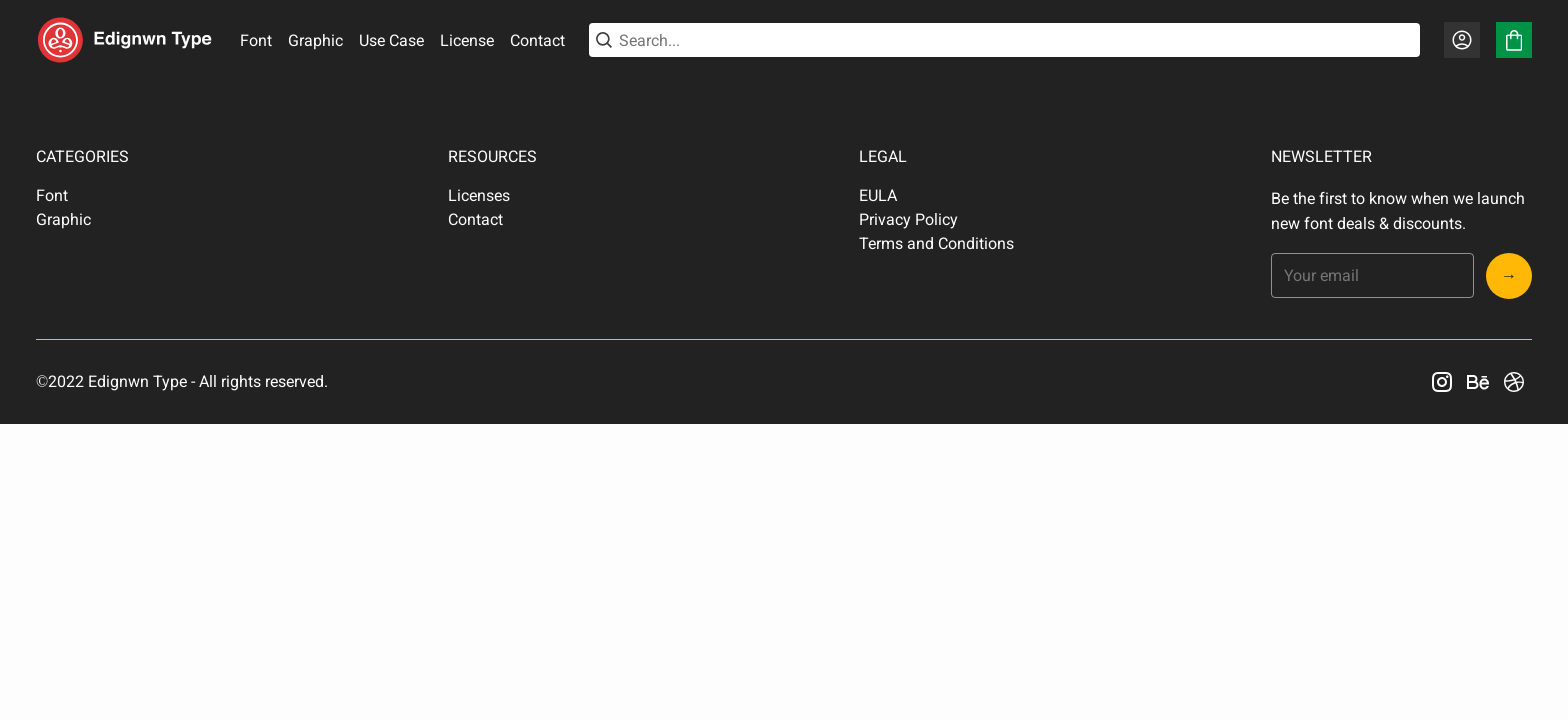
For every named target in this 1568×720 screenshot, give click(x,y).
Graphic (315, 40)
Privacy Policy (908, 219)
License (467, 40)
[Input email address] (1372, 275)
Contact (537, 40)
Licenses (479, 195)
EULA (878, 195)
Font (256, 40)
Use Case (391, 40)
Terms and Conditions (936, 243)
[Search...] (1016, 40)
